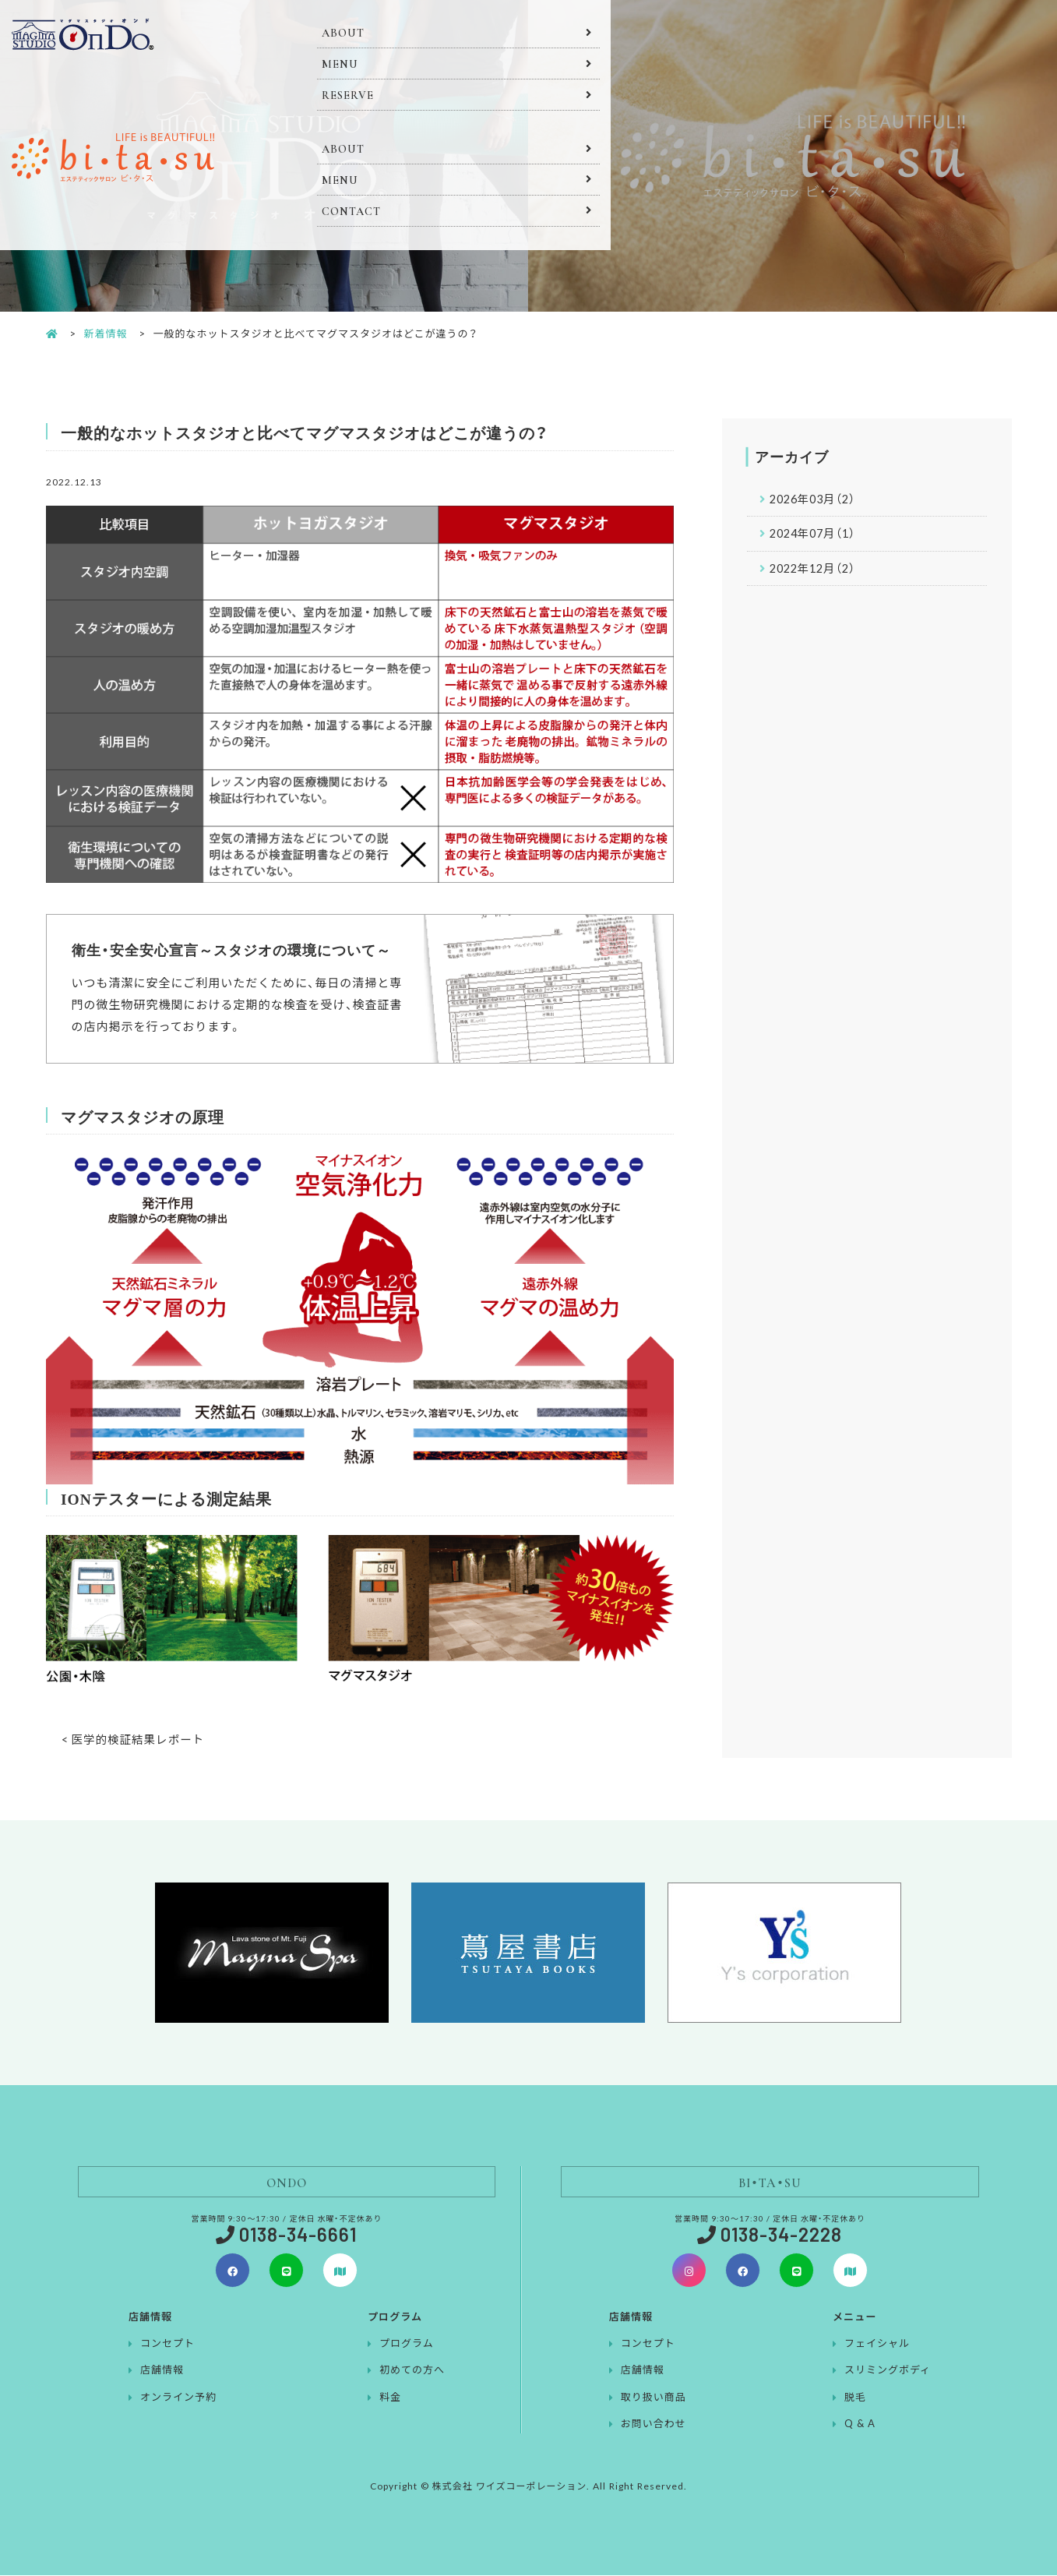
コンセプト (167, 2343)
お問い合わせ (653, 2423)
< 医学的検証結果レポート (136, 1740)
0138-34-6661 (298, 2235)
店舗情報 (162, 2370)
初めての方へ (412, 2370)
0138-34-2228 (781, 2235)
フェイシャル (877, 2343)
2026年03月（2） (816, 499)
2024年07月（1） (816, 535)
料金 (390, 2397)
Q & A (860, 2423)
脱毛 (855, 2397)
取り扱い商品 (653, 2397)
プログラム (406, 2343)
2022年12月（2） (816, 571)
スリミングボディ (887, 2370)
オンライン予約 (178, 2397)
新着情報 (106, 333)
